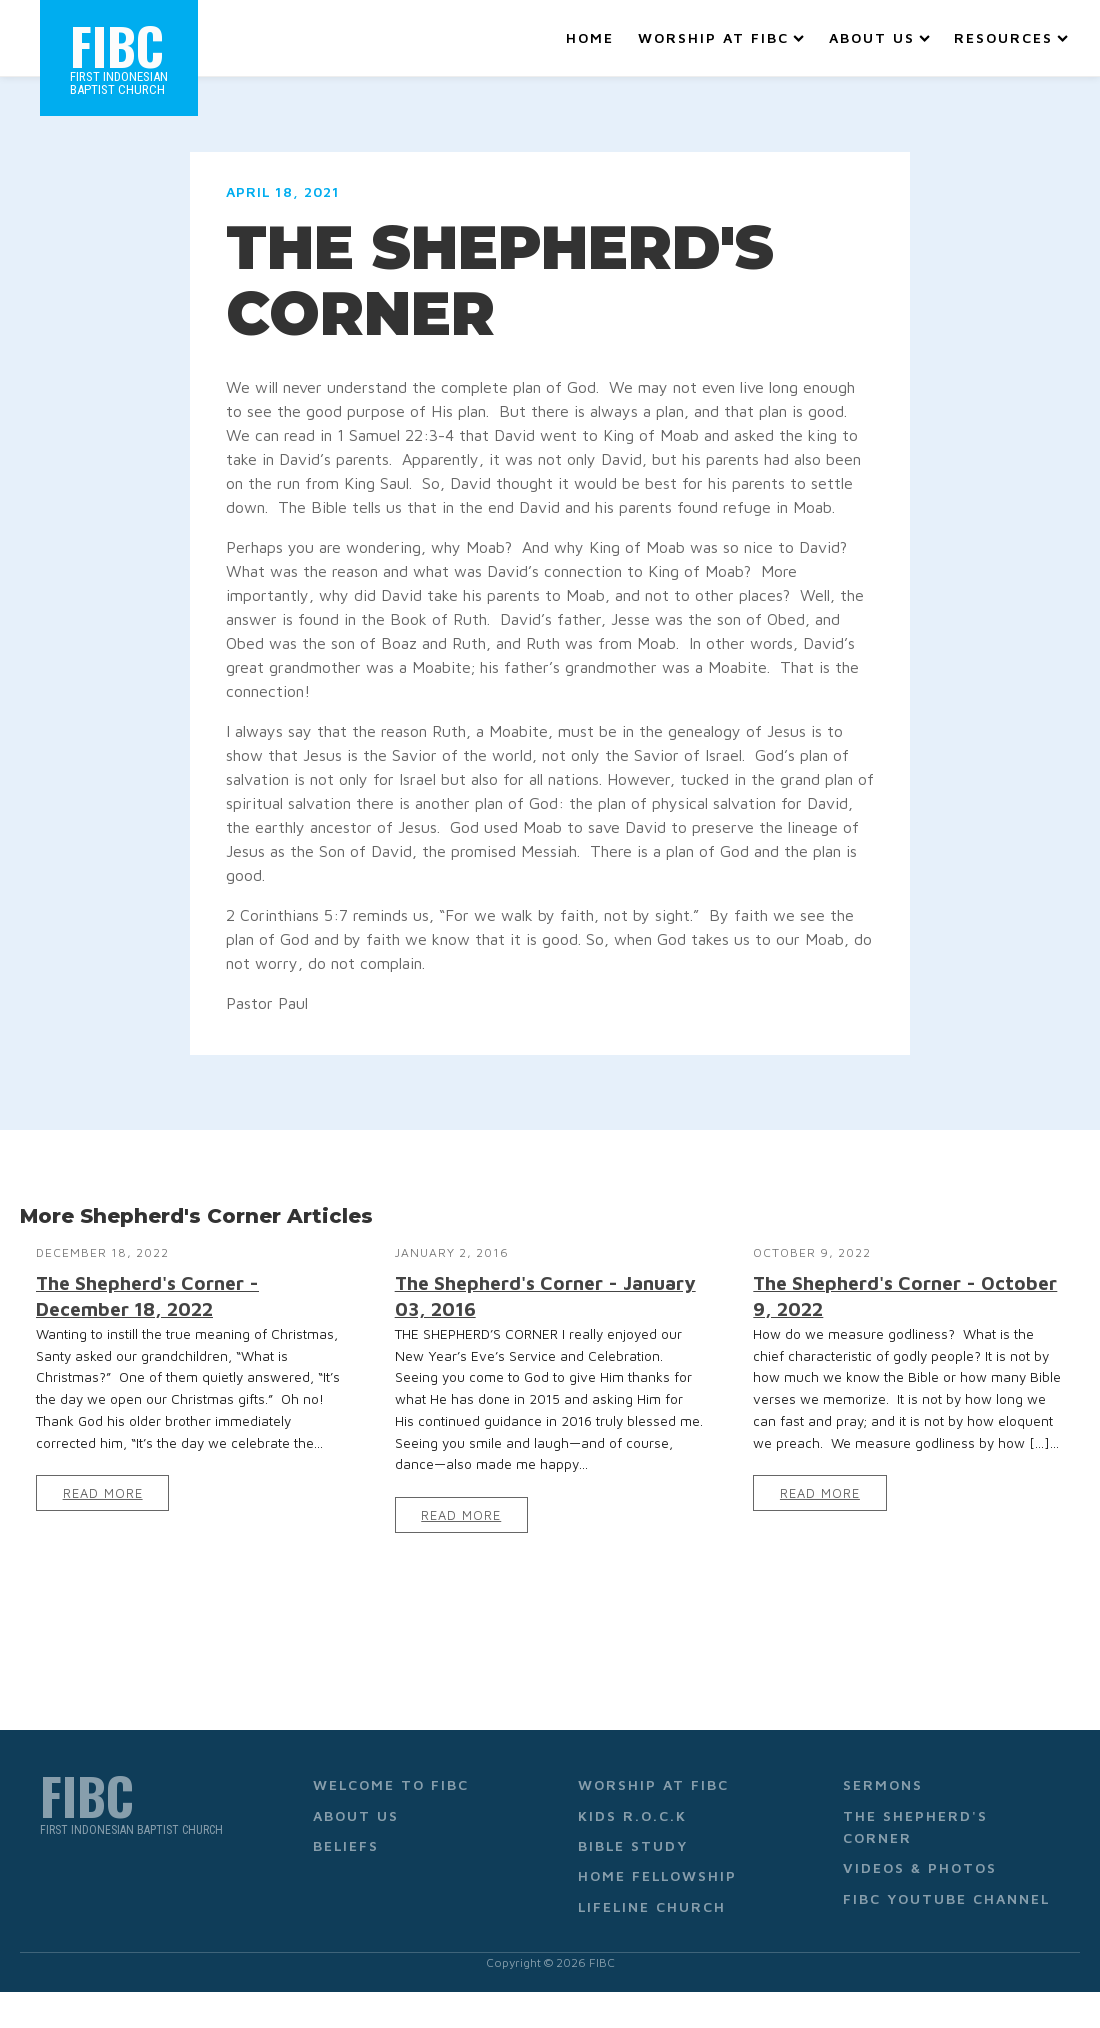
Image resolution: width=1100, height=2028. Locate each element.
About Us (879, 37)
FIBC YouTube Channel (946, 1898)
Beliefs (346, 1845)
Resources (1011, 37)
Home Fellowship (657, 1875)
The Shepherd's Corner (915, 1826)
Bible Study (633, 1845)
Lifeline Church (652, 1906)
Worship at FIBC (721, 37)
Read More (103, 1493)
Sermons (883, 1784)
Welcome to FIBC (391, 1784)
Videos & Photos (920, 1867)
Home (590, 37)
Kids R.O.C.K (632, 1815)
